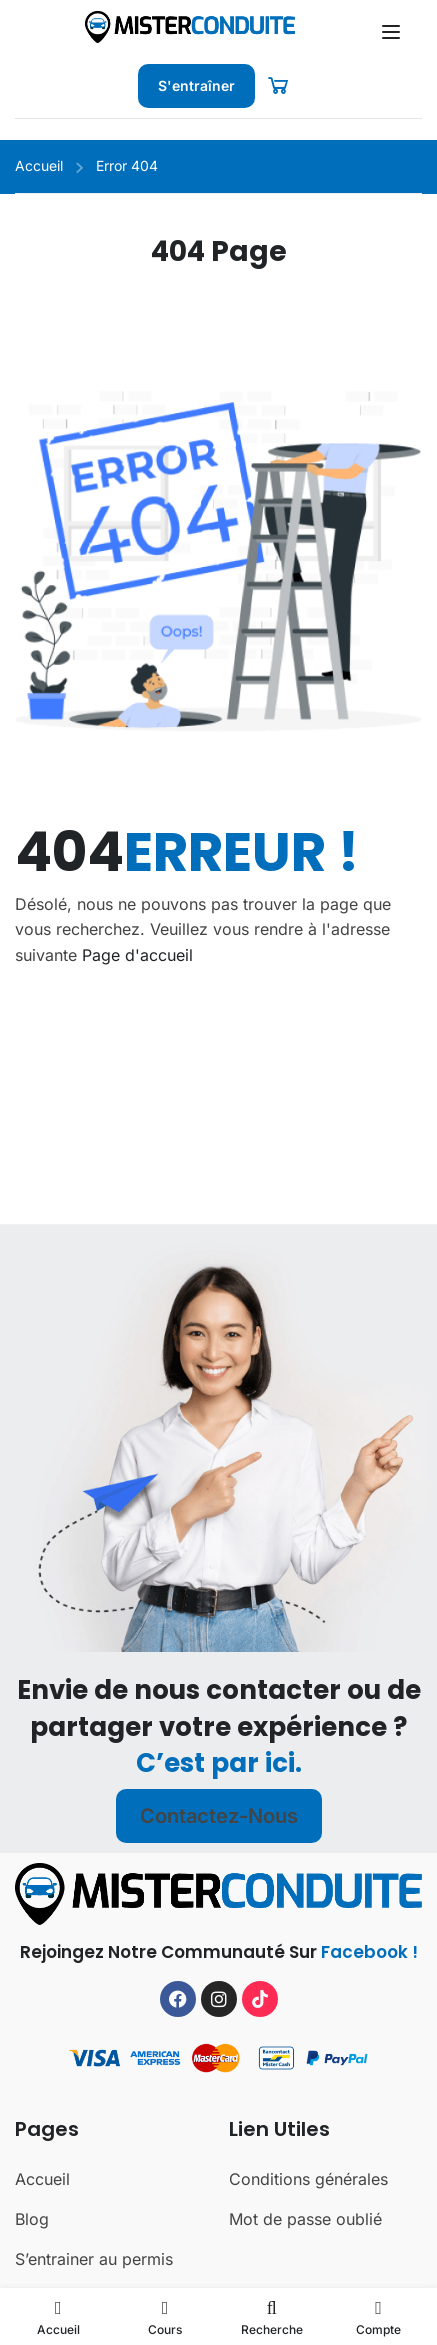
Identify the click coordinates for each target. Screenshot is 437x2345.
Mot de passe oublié (305, 2284)
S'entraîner (196, 85)
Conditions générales (308, 2244)
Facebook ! (369, 2017)
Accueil (39, 165)
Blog (32, 2284)
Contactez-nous (219, 1882)
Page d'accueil (137, 955)
